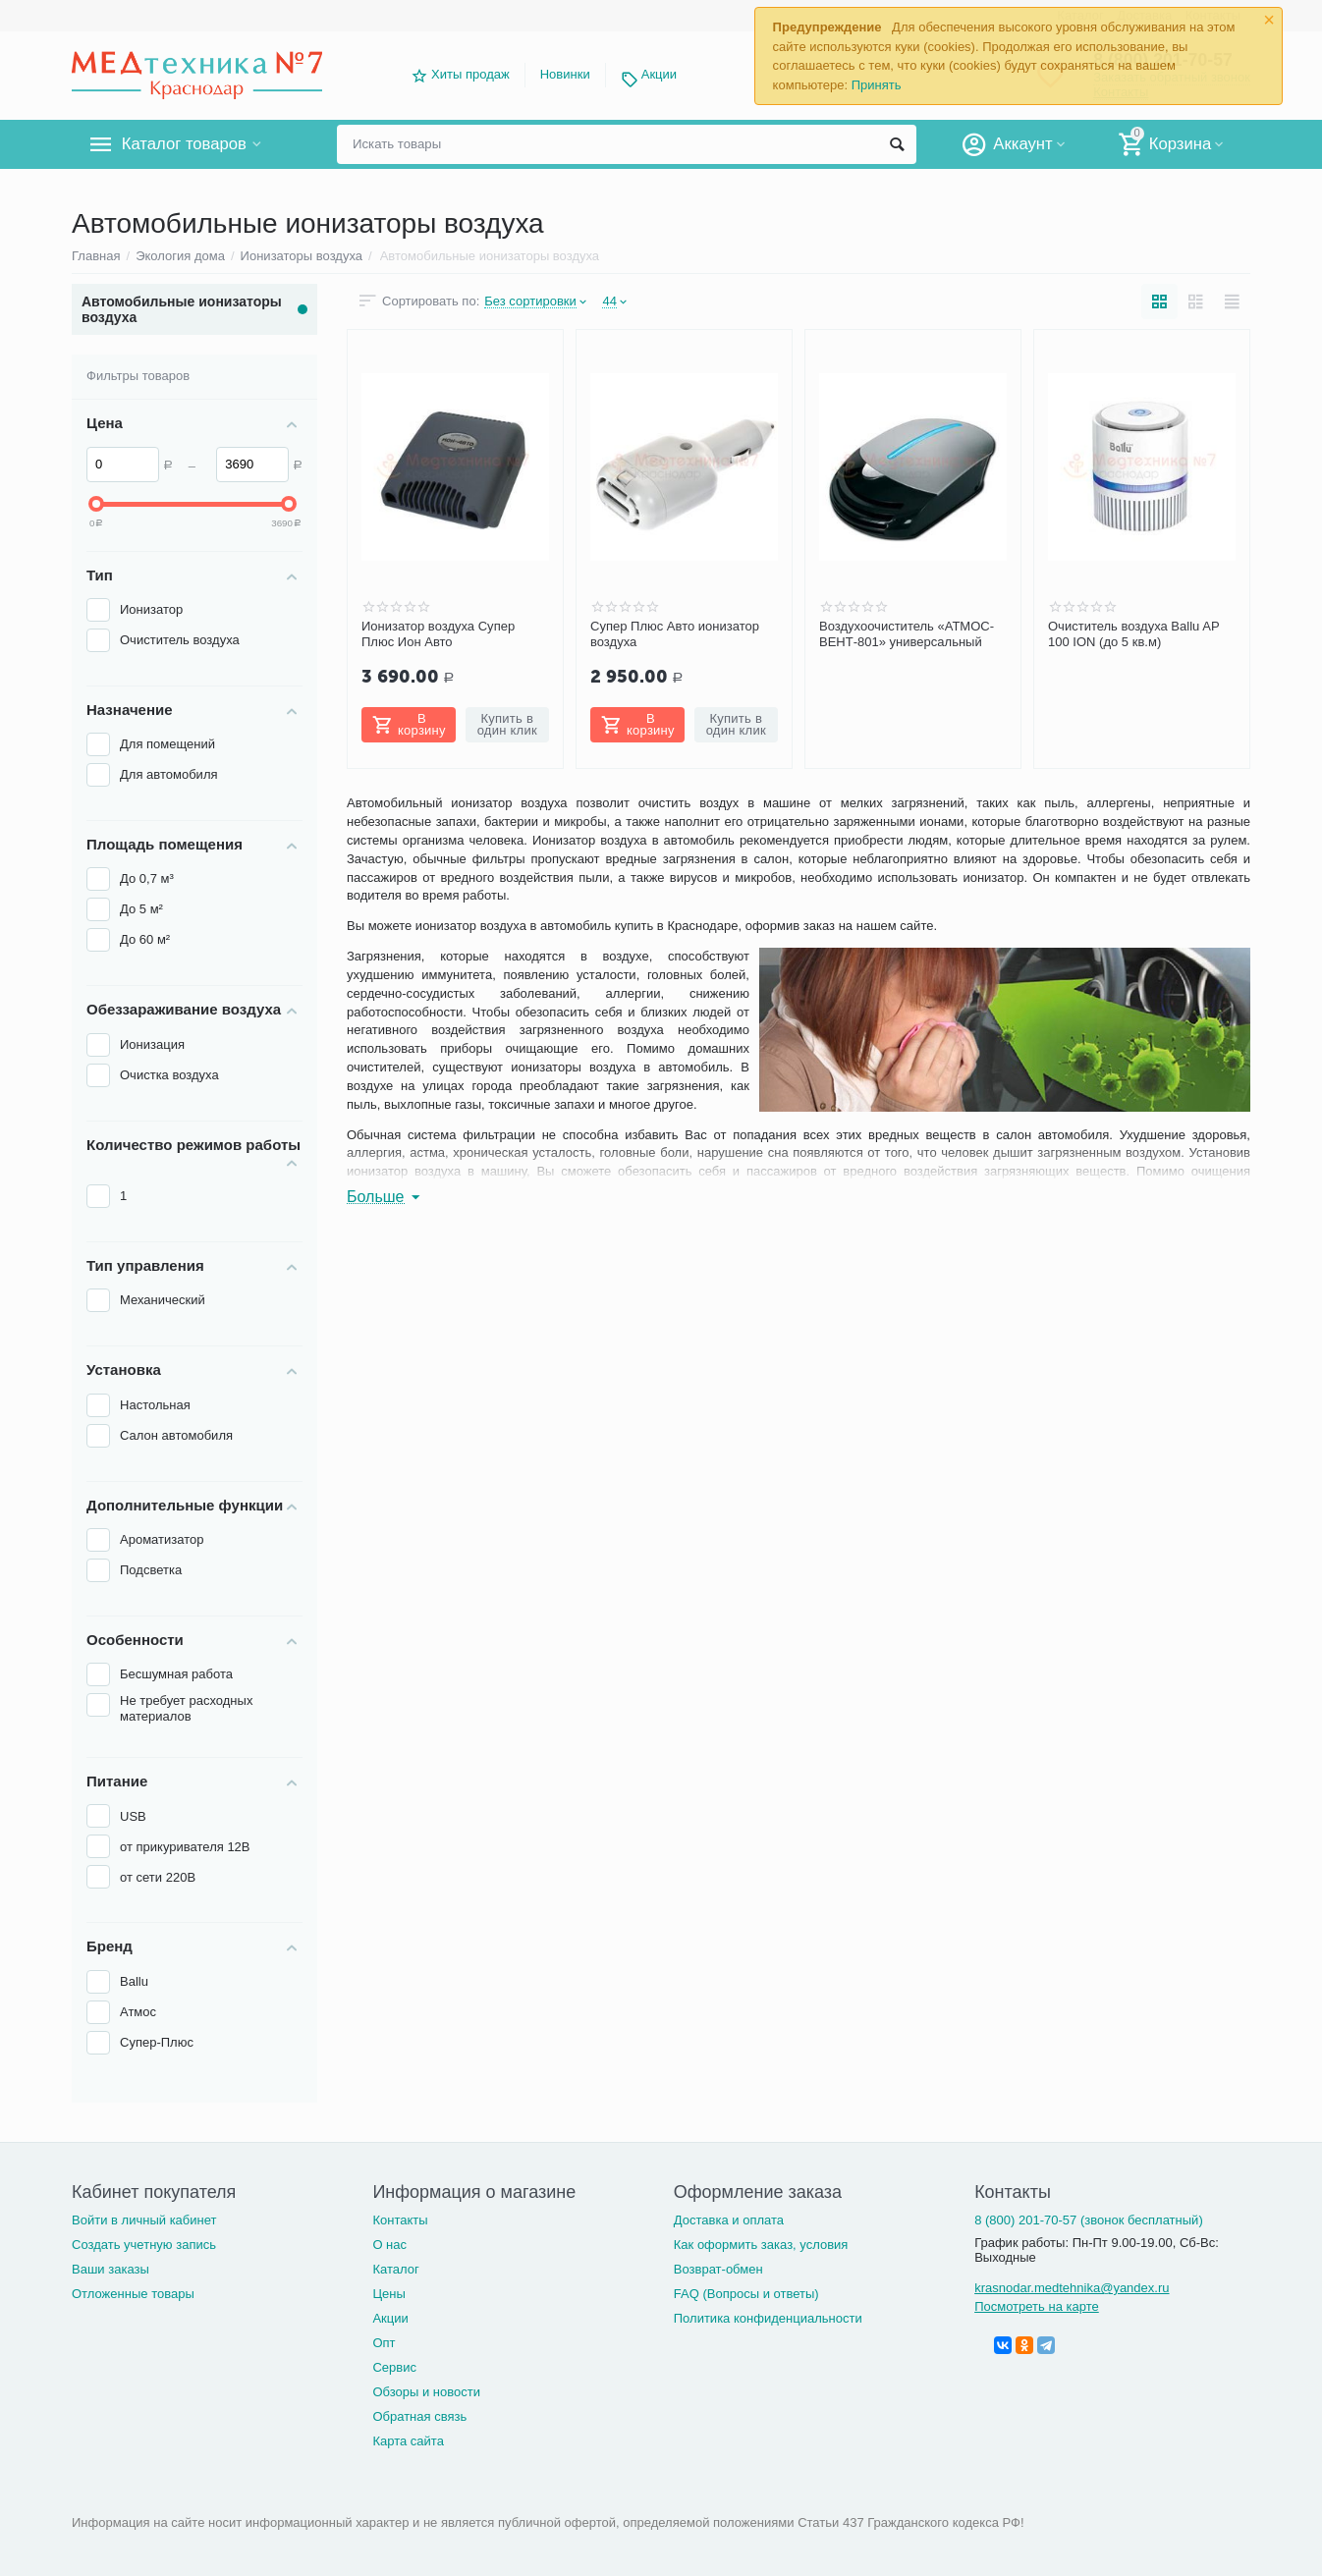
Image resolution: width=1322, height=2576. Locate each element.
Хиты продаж (470, 74)
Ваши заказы (110, 2269)
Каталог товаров (188, 144)
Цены (388, 2293)
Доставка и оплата (729, 2220)
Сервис (394, 2367)
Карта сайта (408, 2441)
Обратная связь (419, 2416)
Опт (383, 2342)
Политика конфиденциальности (768, 2318)
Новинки (565, 74)
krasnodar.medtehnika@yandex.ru (1071, 2287)
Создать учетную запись (144, 2244)
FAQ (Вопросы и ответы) (746, 2293)
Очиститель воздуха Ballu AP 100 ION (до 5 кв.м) (1133, 634)
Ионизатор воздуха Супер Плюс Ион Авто (438, 634)
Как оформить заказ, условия (761, 2244)
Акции (659, 74)
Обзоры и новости (426, 2391)
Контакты (399, 2220)
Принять (877, 85)
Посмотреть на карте (1036, 2306)
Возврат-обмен (718, 2269)
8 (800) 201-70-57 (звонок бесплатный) (1088, 2220)
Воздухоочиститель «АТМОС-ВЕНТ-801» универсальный (906, 634)
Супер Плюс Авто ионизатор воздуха (674, 634)
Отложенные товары (133, 2293)
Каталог (395, 2269)
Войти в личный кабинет (144, 2220)
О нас (389, 2244)
